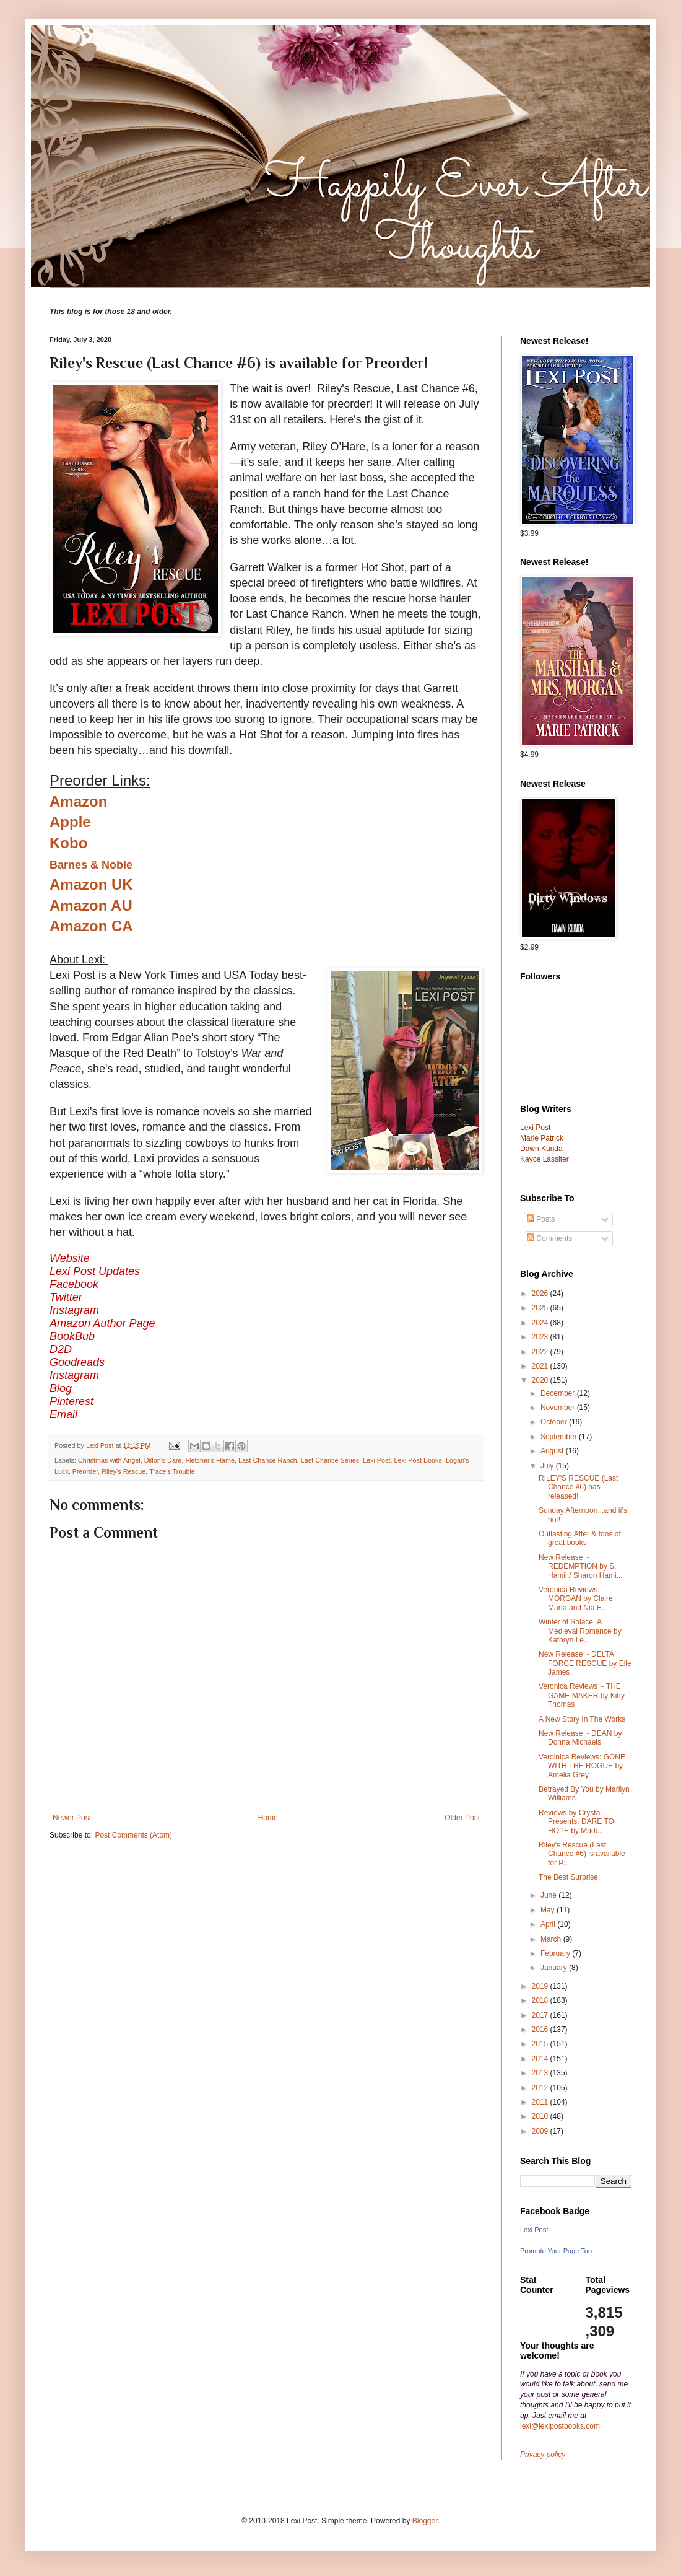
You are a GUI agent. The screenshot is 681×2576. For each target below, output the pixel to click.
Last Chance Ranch (267, 1460)
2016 (541, 2029)
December (558, 1393)
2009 (541, 2131)
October (554, 1421)
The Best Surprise (568, 1877)
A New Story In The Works (582, 1719)
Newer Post (72, 1817)
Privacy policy (542, 2454)
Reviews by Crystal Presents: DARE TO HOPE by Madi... (576, 1821)
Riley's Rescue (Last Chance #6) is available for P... (582, 1854)
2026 (541, 1293)
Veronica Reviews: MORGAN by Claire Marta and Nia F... (576, 1598)
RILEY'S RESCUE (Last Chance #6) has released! (578, 1487)
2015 (541, 2043)
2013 (541, 2073)
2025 (541, 1307)
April (548, 1924)
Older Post (462, 1817)
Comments (549, 1238)
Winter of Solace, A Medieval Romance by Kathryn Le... (580, 1631)
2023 (541, 1337)
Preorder (85, 1471)
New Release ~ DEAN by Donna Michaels (580, 1737)
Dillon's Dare (163, 1460)
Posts (541, 1219)
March (551, 1939)
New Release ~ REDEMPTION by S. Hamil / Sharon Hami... (581, 1566)
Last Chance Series (330, 1460)
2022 (541, 1351)
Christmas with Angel (109, 1460)
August (553, 1451)
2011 (541, 2102)
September (559, 1436)
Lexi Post (376, 1460)
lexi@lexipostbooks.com (560, 2426)
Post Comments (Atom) (133, 1835)
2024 (541, 1322)
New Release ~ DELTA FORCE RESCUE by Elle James (585, 1663)
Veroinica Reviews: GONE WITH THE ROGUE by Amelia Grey (582, 1766)
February (556, 1953)
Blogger (425, 2521)
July (548, 1465)
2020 (541, 1380)
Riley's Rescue (123, 1471)
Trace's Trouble (172, 1471)
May (548, 1910)
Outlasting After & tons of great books (580, 1538)
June (549, 1895)
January (554, 1967)
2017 (541, 2015)
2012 (541, 2087)
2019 (541, 1986)
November (558, 1407)
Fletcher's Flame (210, 1460)
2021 (541, 1366)
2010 (541, 2116)
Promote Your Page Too (556, 2250)
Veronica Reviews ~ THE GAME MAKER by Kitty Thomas (582, 1695)
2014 (541, 2058)
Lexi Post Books (417, 1460)
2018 (541, 2000)
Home (268, 1817)
